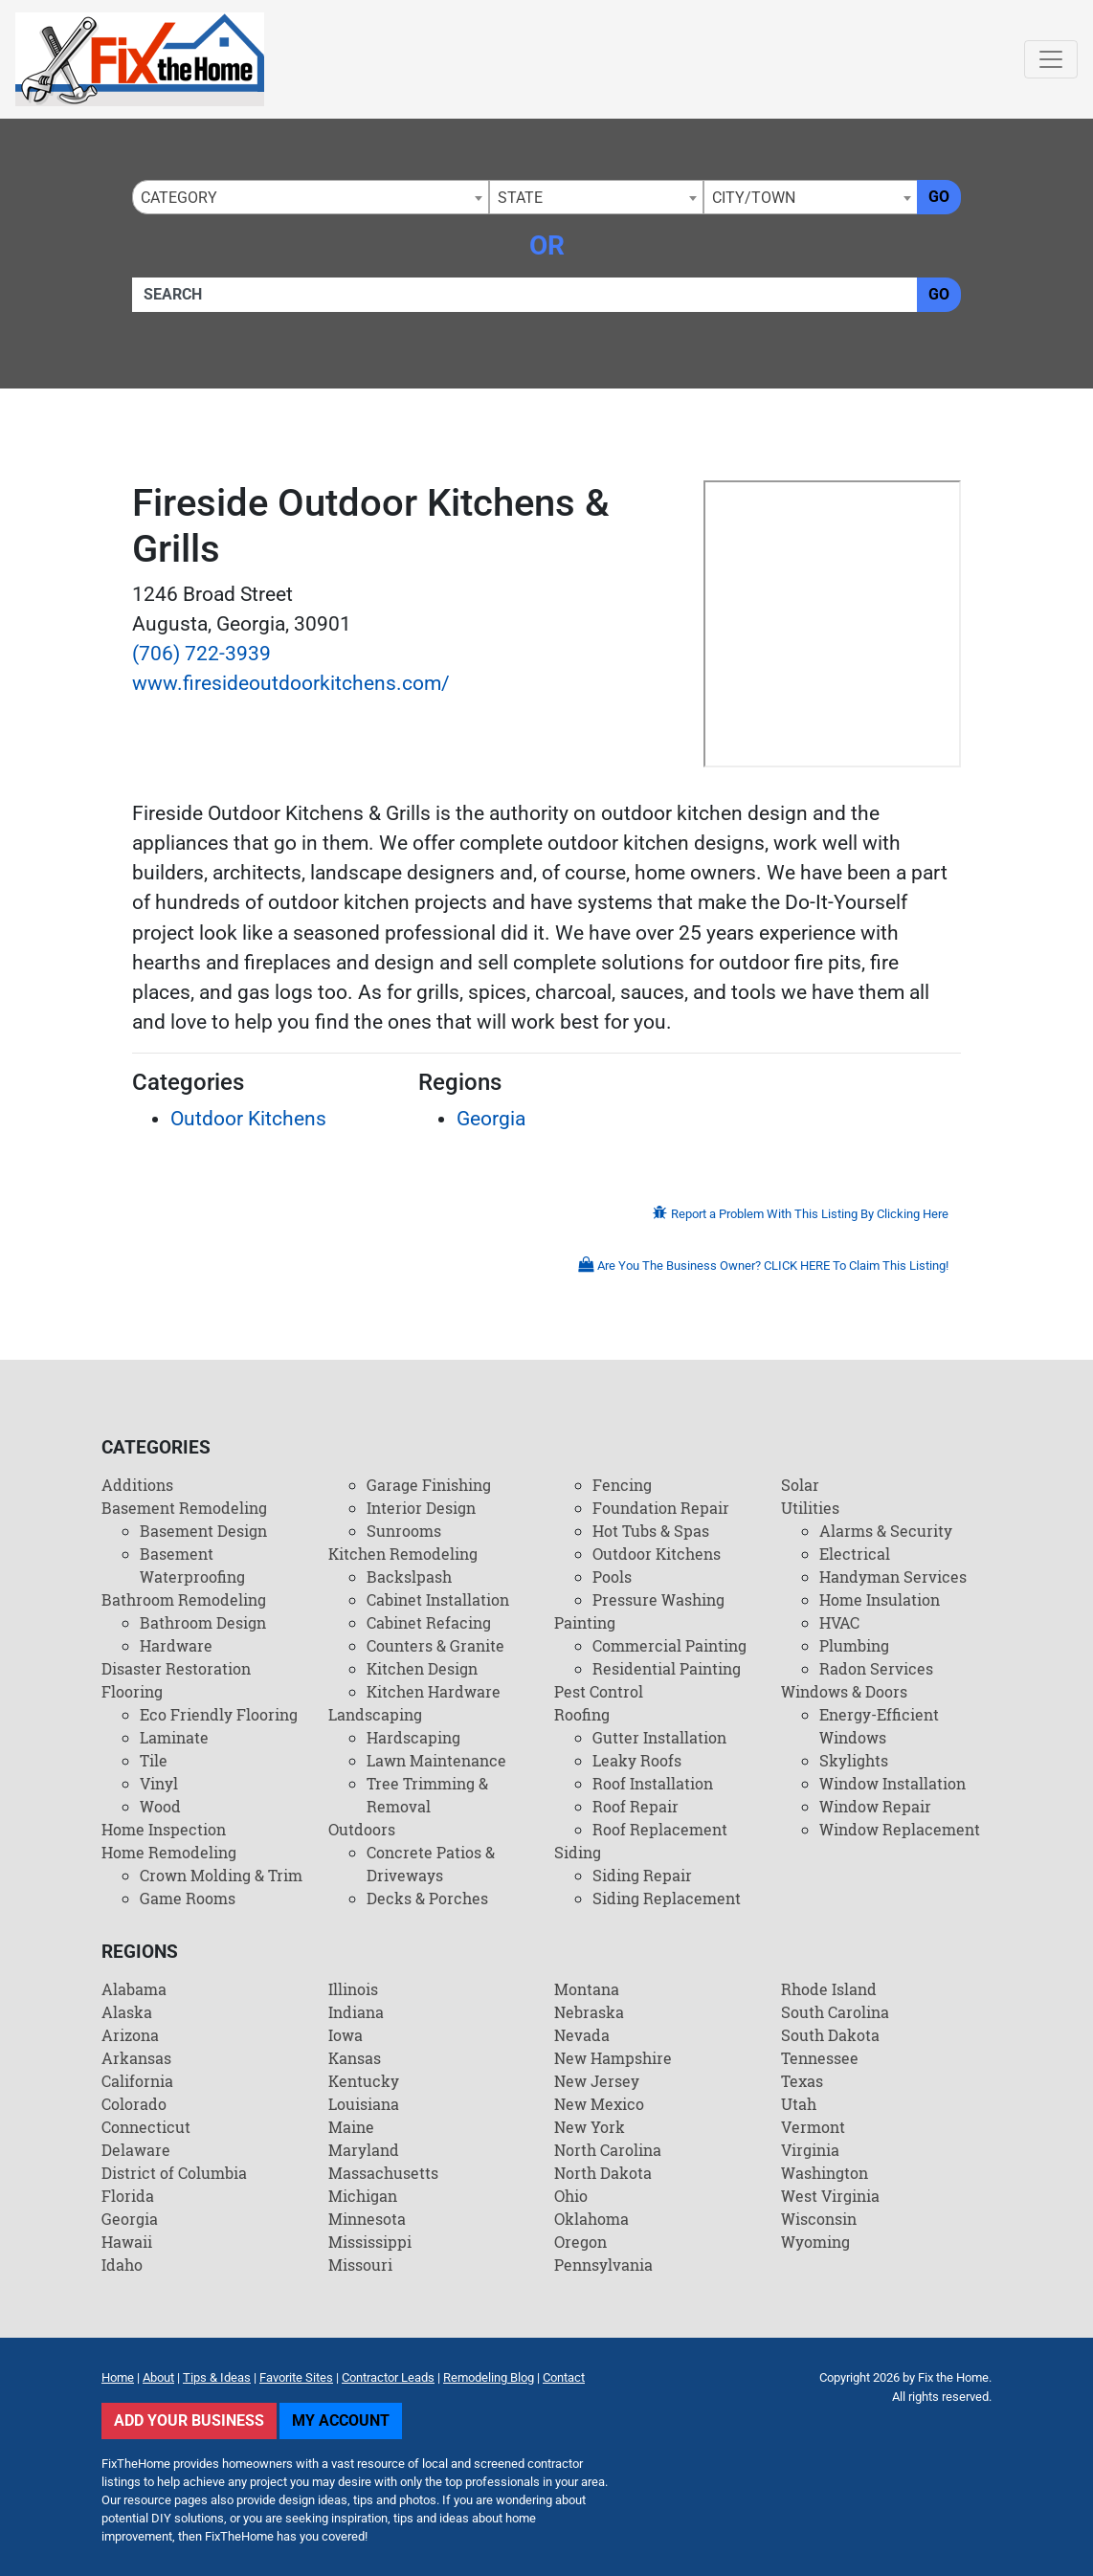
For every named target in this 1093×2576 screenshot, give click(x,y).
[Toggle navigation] (1051, 59)
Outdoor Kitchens (248, 1118)
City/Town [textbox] (753, 198)
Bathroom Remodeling (183, 1599)
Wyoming (815, 2242)
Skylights (853, 1760)
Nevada (582, 2035)
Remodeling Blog (488, 2377)
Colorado (134, 2104)
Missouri (360, 2264)
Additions (137, 1485)
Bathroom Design (203, 1622)
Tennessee (820, 2058)
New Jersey (596, 2081)
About (158, 2377)
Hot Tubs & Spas (650, 1531)
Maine (351, 2127)
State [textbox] (520, 198)
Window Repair (875, 1806)
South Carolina (835, 2012)
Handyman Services (893, 1576)
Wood (160, 1806)
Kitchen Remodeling (403, 1553)
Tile (153, 1760)
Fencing (622, 1485)
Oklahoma (591, 2219)
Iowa (345, 2035)
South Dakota (830, 2035)
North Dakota (603, 2173)
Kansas (354, 2058)
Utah (798, 2104)
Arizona (130, 2035)
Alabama (134, 1989)
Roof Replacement (659, 1829)
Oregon (580, 2242)
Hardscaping (413, 1737)
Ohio (571, 2196)
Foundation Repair (660, 1508)
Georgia (491, 1118)
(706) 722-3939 (201, 653)
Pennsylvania (603, 2264)
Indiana (356, 2012)
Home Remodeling (168, 1852)
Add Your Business (189, 2420)
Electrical (854, 1553)
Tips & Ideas (217, 2377)
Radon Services (876, 1668)
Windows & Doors (844, 1691)
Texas (802, 2081)
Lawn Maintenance (436, 1760)
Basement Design (203, 1531)
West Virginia (830, 2196)
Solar (800, 1485)
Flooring (132, 1691)
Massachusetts (383, 2173)
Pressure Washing (658, 1599)
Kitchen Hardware (434, 1691)
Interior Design (421, 1508)
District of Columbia (174, 2173)
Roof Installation (652, 1783)
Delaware (135, 2150)
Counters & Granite (435, 1645)
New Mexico (599, 2104)
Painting (584, 1622)
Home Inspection (163, 1829)
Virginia (810, 2150)
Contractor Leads (388, 2377)
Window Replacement (899, 1829)
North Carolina (607, 2150)
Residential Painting (666, 1668)
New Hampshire (613, 2058)
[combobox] (310, 197)
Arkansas (136, 2058)
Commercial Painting (669, 1645)
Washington (824, 2173)
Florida (127, 2196)
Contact (564, 2377)
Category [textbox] (179, 198)
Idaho (122, 2264)
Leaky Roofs (636, 1760)
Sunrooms (404, 1531)
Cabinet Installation (438, 1599)
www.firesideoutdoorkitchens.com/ (291, 683)
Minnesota (367, 2219)
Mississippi (370, 2242)
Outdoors (361, 1829)
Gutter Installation (659, 1737)
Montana (586, 1989)
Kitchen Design (422, 1668)
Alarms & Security (885, 1531)
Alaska (126, 2012)
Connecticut (145, 2127)
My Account (341, 2420)
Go (938, 197)
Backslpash (409, 1576)
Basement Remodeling (184, 1508)
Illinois (353, 1989)
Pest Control (598, 1691)
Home (117, 2377)
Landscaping (375, 1714)
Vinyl (159, 1783)
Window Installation (892, 1783)
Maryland (363, 2150)
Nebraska (589, 2012)
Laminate (174, 1737)
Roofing (582, 1714)
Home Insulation (879, 1599)
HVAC (839, 1622)
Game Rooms (187, 1898)
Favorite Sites (296, 2377)
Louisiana (363, 2104)
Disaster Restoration (176, 1668)
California (137, 2081)
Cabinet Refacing (429, 1622)
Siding (577, 1852)
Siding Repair (642, 1875)
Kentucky (363, 2081)
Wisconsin (819, 2219)
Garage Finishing (429, 1485)
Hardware (176, 1645)
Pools (612, 1576)
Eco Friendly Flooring (219, 1714)
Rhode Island (829, 1989)
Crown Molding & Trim (221, 1875)
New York (589, 2127)
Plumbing (854, 1645)
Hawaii (126, 2242)
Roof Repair (635, 1806)
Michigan (362, 2196)
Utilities (810, 1508)
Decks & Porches (427, 1898)
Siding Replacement (666, 1898)
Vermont (813, 2127)
